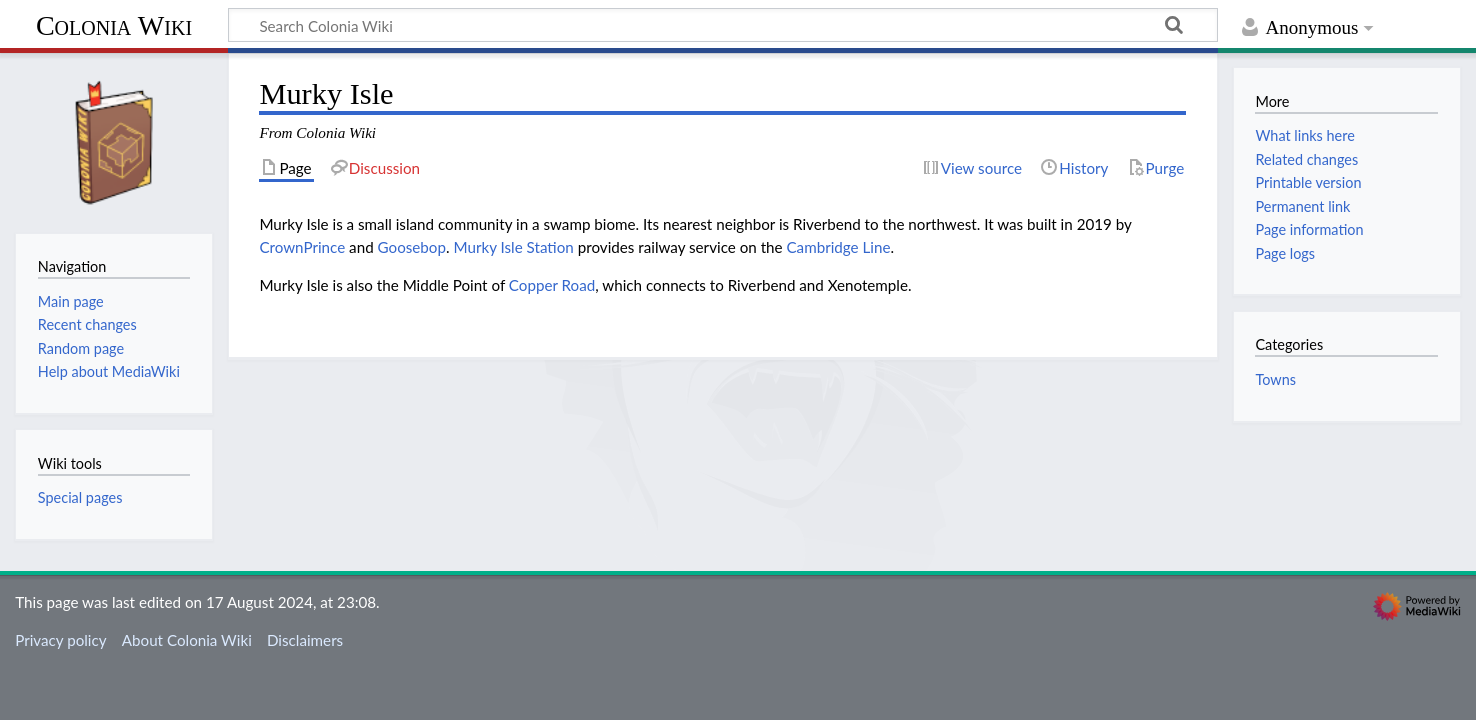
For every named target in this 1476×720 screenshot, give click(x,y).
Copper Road (552, 285)
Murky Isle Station (513, 247)
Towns (1275, 379)
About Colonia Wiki (187, 640)
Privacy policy (60, 640)
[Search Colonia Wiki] (723, 25)
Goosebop (412, 247)
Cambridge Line (838, 247)
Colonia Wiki (114, 25)
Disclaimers (305, 640)
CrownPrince (302, 247)
